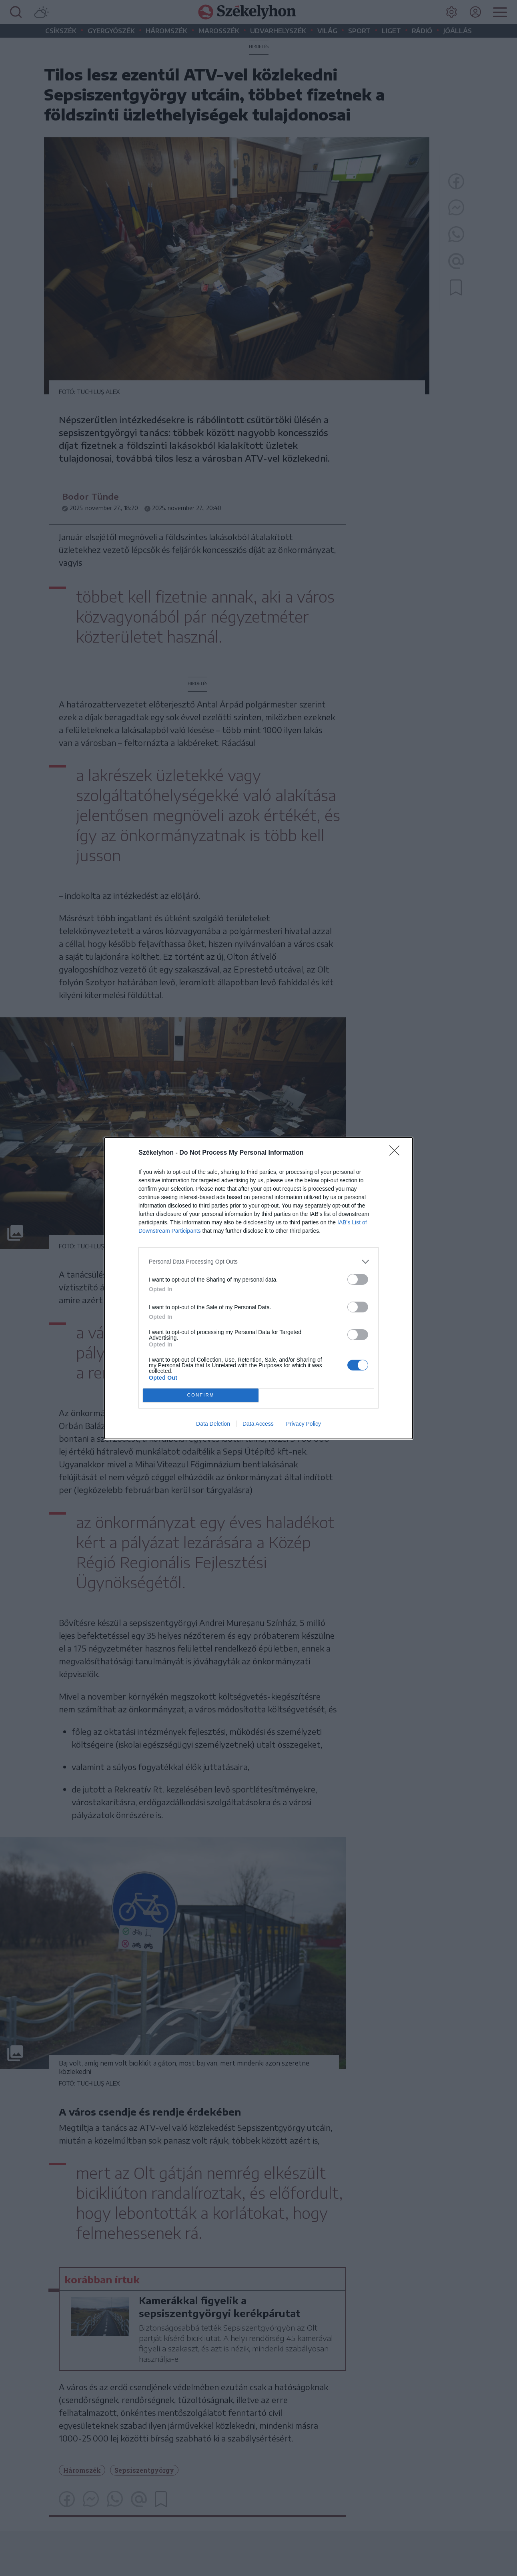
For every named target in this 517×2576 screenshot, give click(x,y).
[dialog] (258, 1288)
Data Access (258, 1424)
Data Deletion (213, 1424)
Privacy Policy (303, 1424)
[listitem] (258, 1262)
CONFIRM (201, 1395)
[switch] (357, 1279)
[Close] (397, 1153)
